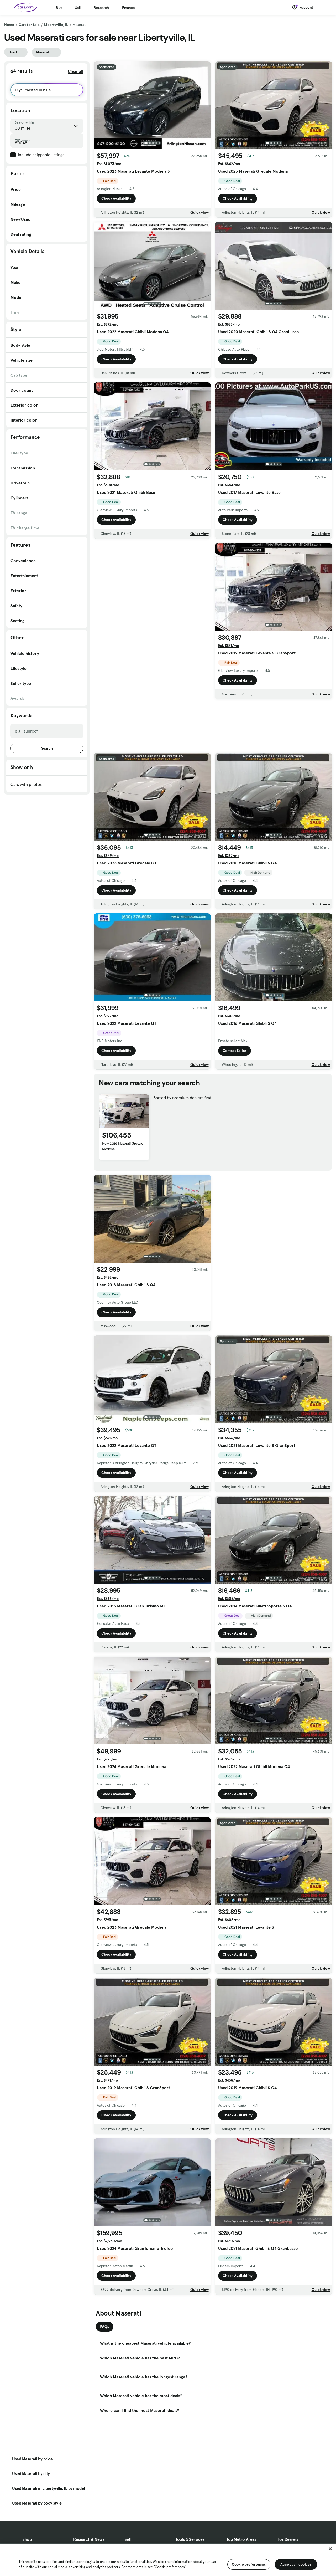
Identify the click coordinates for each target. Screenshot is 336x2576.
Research (101, 7)
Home (9, 24)
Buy (59, 7)
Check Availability (116, 198)
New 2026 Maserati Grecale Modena (122, 1146)
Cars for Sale (29, 24)
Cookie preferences (249, 2564)
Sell (78, 7)
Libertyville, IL (56, 24)
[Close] (330, 2548)
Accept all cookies (296, 2564)
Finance (128, 7)
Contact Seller (234, 1050)
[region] (168, 2559)
